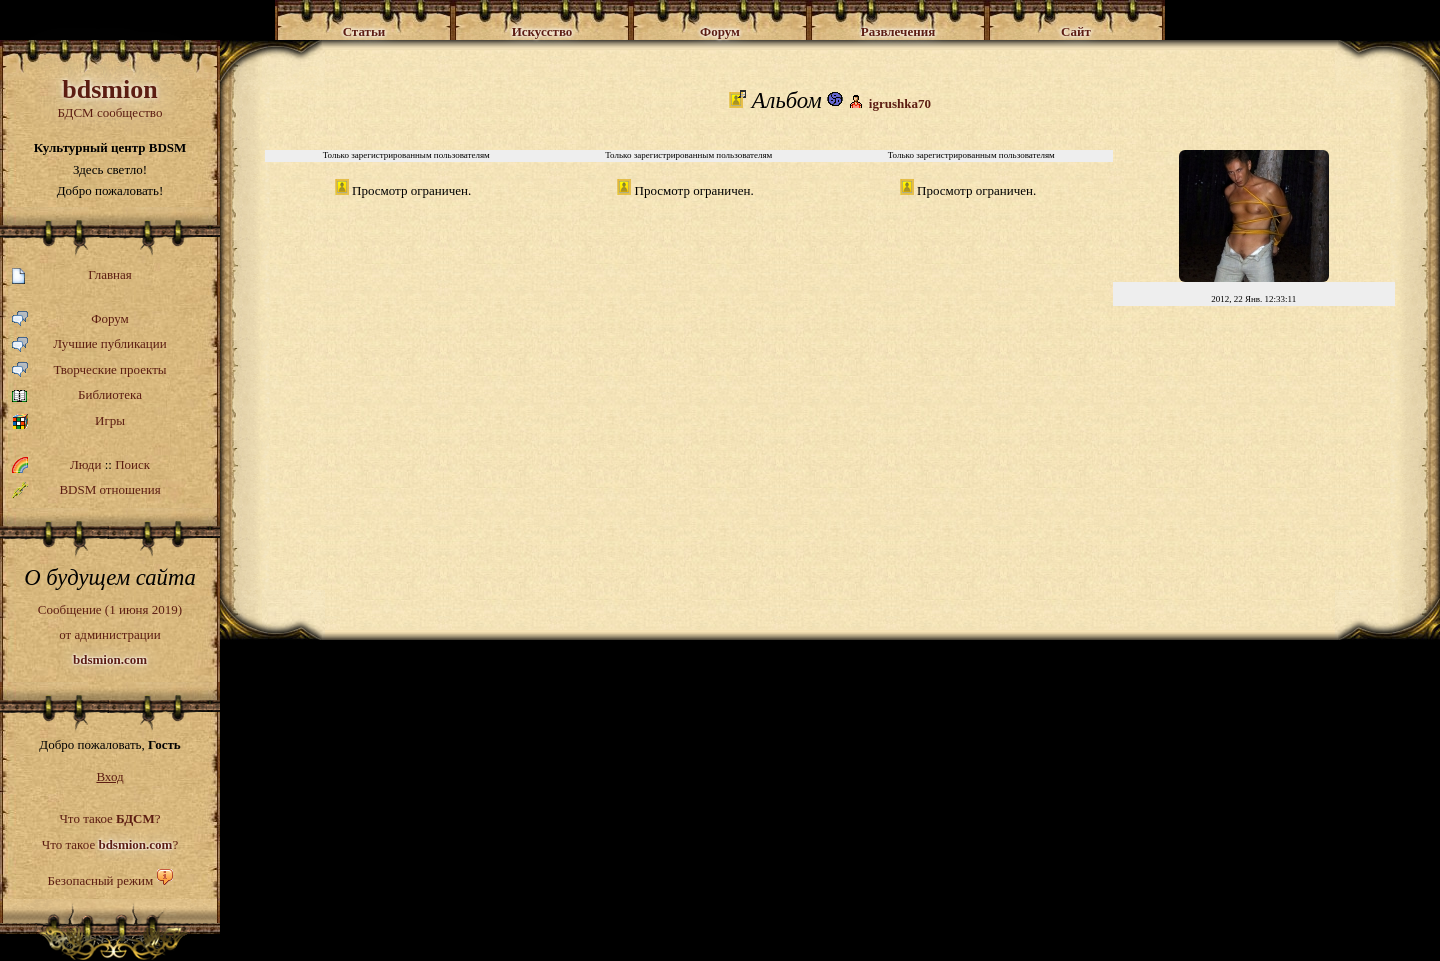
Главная (72, 275)
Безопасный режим (100, 880)
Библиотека (77, 395)
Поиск (132, 464)
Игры (68, 421)
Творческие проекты (89, 370)
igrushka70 (900, 103)
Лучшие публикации (89, 344)
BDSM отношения (86, 490)
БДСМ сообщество (110, 97)
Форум (70, 319)
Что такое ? (109, 818)
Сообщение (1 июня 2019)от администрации (110, 634)
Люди (85, 464)
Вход (109, 776)
